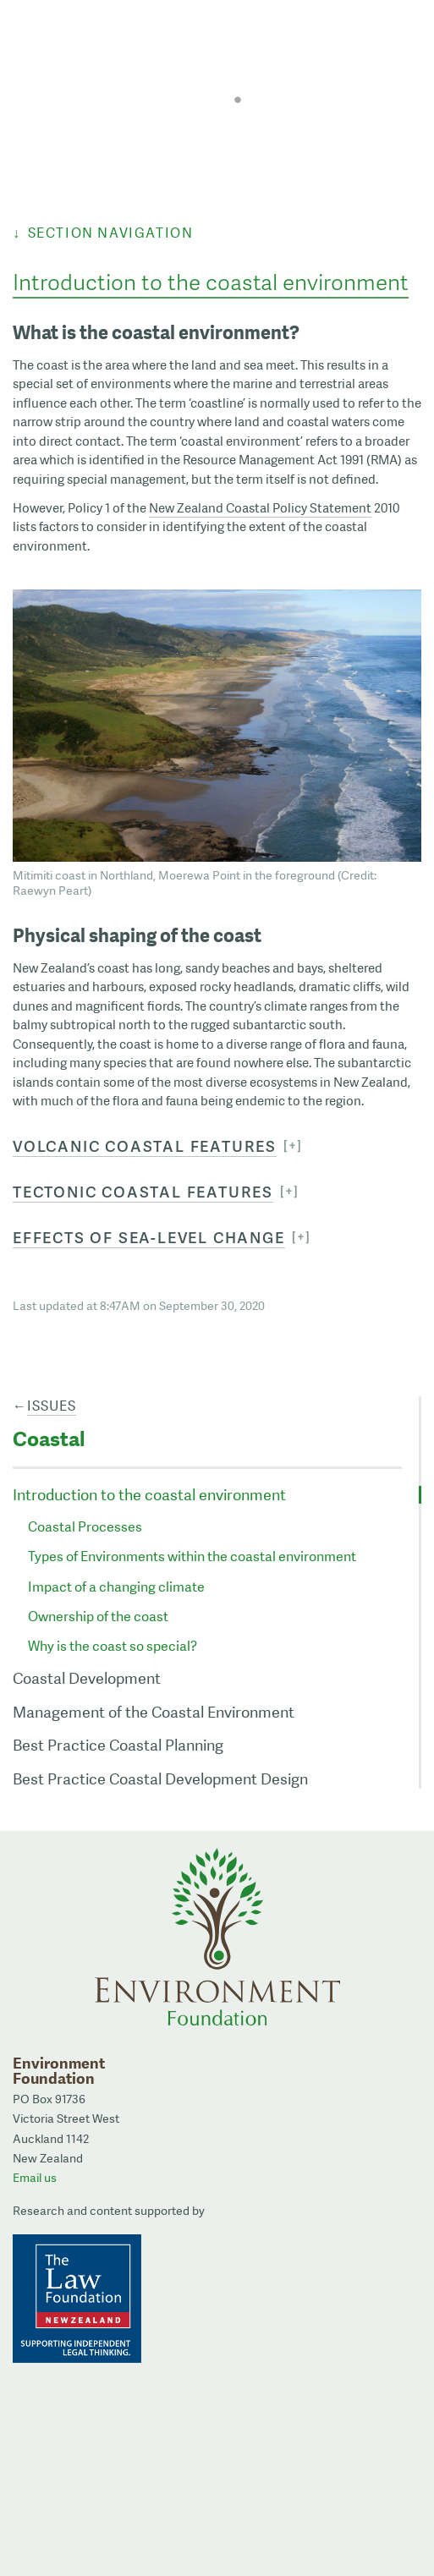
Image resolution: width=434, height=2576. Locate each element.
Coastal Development (87, 1678)
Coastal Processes (85, 1527)
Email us (35, 2177)
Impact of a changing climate (116, 1587)
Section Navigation (111, 233)
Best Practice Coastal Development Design (160, 1779)
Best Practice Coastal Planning (118, 1745)
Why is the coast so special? (112, 1646)
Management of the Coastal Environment (153, 1712)
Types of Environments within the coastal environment (192, 1556)
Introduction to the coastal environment (149, 1494)
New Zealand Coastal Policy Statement (260, 508)
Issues (51, 1406)
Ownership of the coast (98, 1616)
